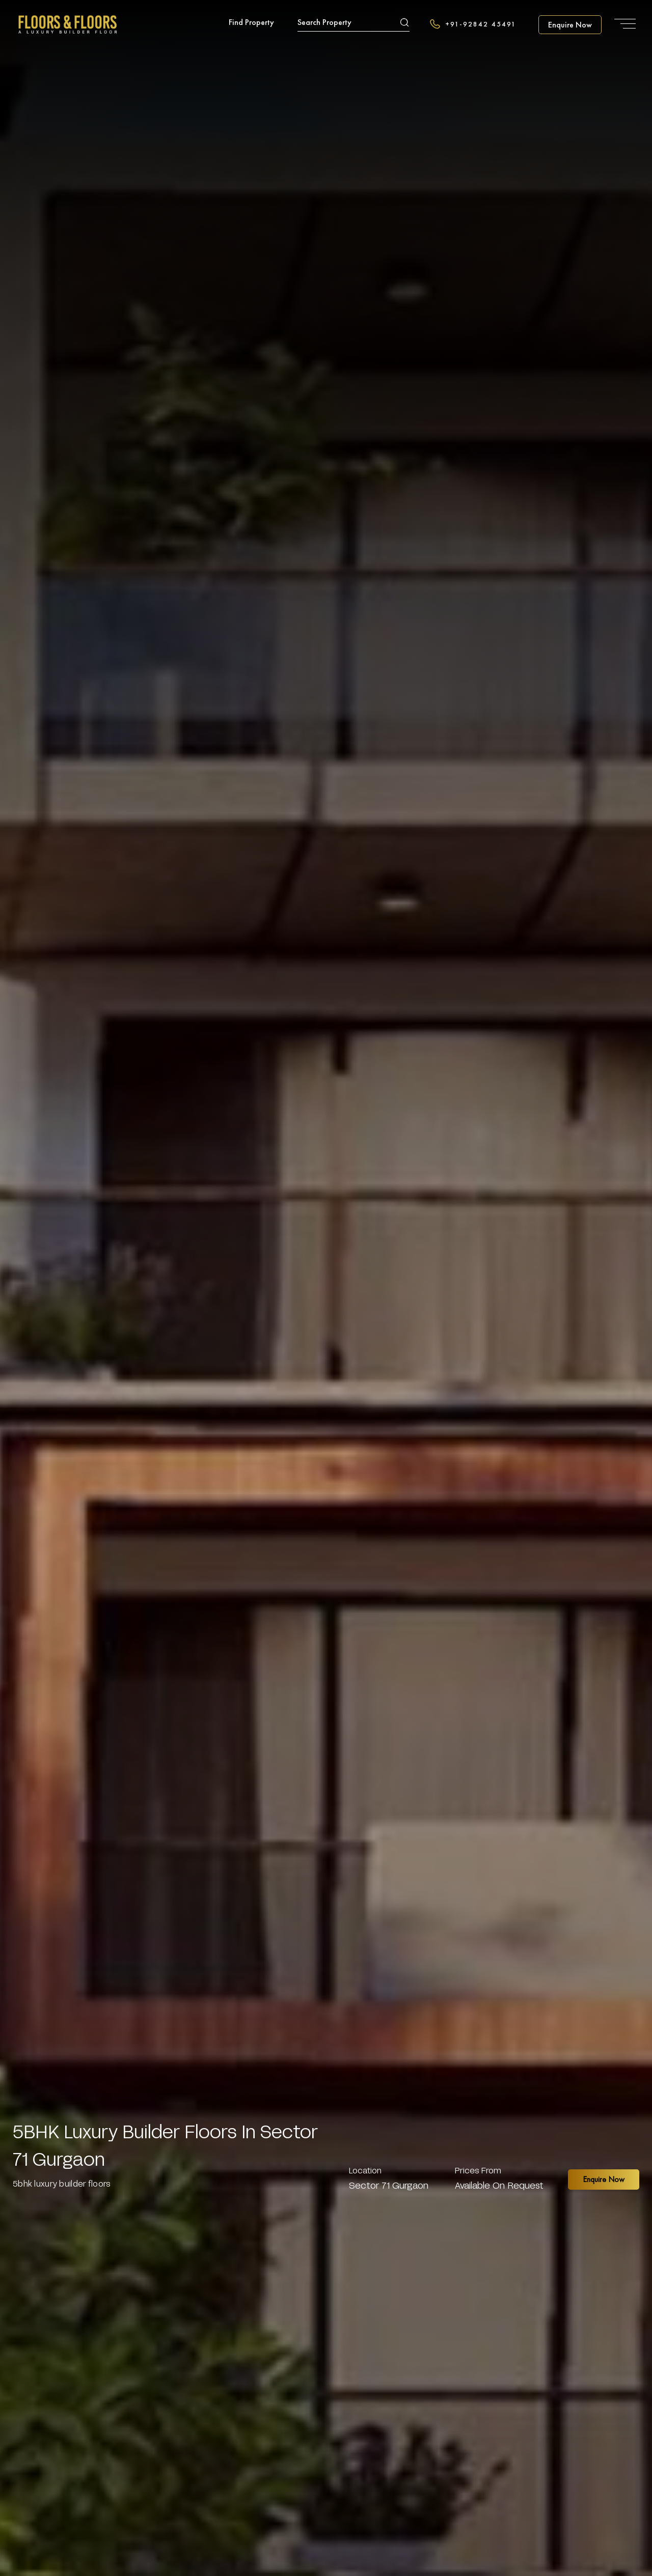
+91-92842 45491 (473, 24)
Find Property (251, 22)
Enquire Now (603, 2179)
